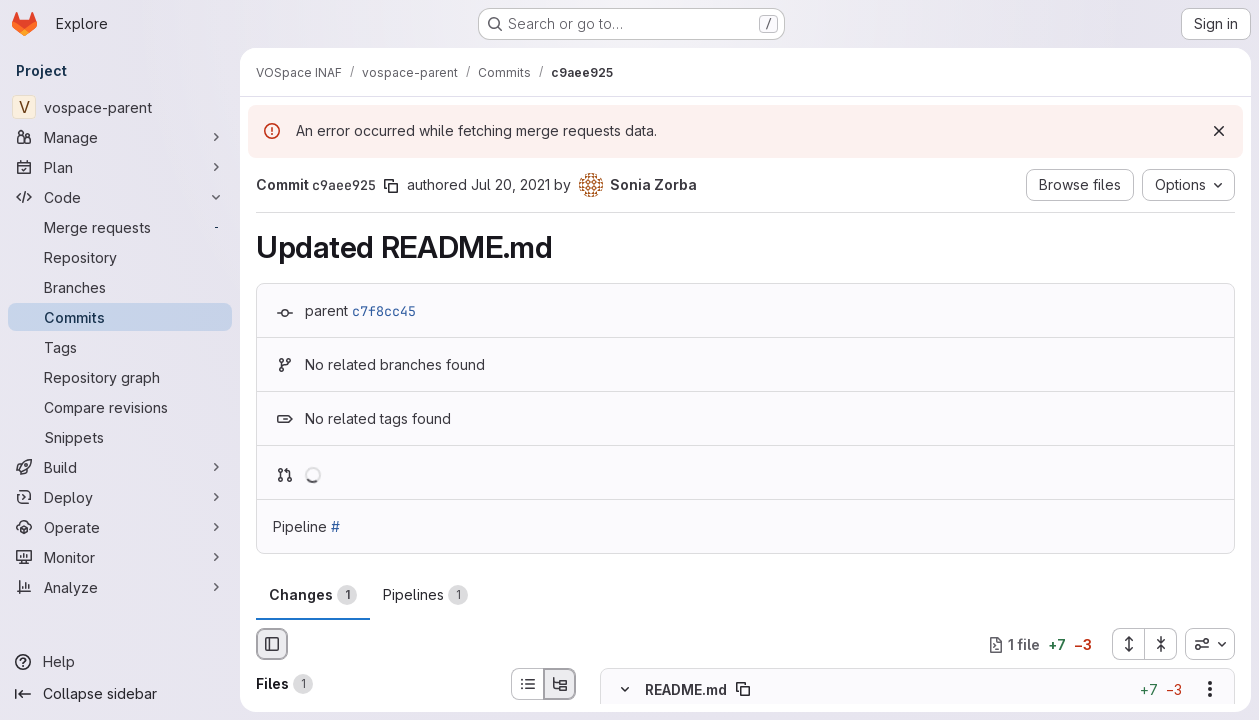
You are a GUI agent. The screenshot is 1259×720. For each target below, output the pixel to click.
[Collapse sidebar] (120, 694)
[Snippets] (120, 437)
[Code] (120, 197)
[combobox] (1210, 644)
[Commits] (120, 317)
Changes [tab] (313, 595)
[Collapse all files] (1161, 644)
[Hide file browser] (272, 644)
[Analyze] (120, 587)
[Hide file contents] (625, 690)
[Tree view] (560, 684)
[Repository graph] (120, 377)
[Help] (120, 662)
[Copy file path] (743, 690)
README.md (686, 689)
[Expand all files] (1128, 644)
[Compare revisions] (120, 407)
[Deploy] (120, 497)
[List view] (527, 684)
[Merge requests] (120, 227)
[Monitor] (120, 557)
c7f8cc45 (384, 311)
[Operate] (120, 527)
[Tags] (120, 347)
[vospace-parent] (120, 107)
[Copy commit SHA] (391, 186)
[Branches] (120, 287)
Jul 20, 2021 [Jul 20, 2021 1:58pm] (510, 184)
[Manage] (120, 137)
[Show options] (1210, 690)
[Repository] (120, 257)
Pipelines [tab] (425, 595)
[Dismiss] (1219, 131)
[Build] (120, 467)
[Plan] (120, 167)
